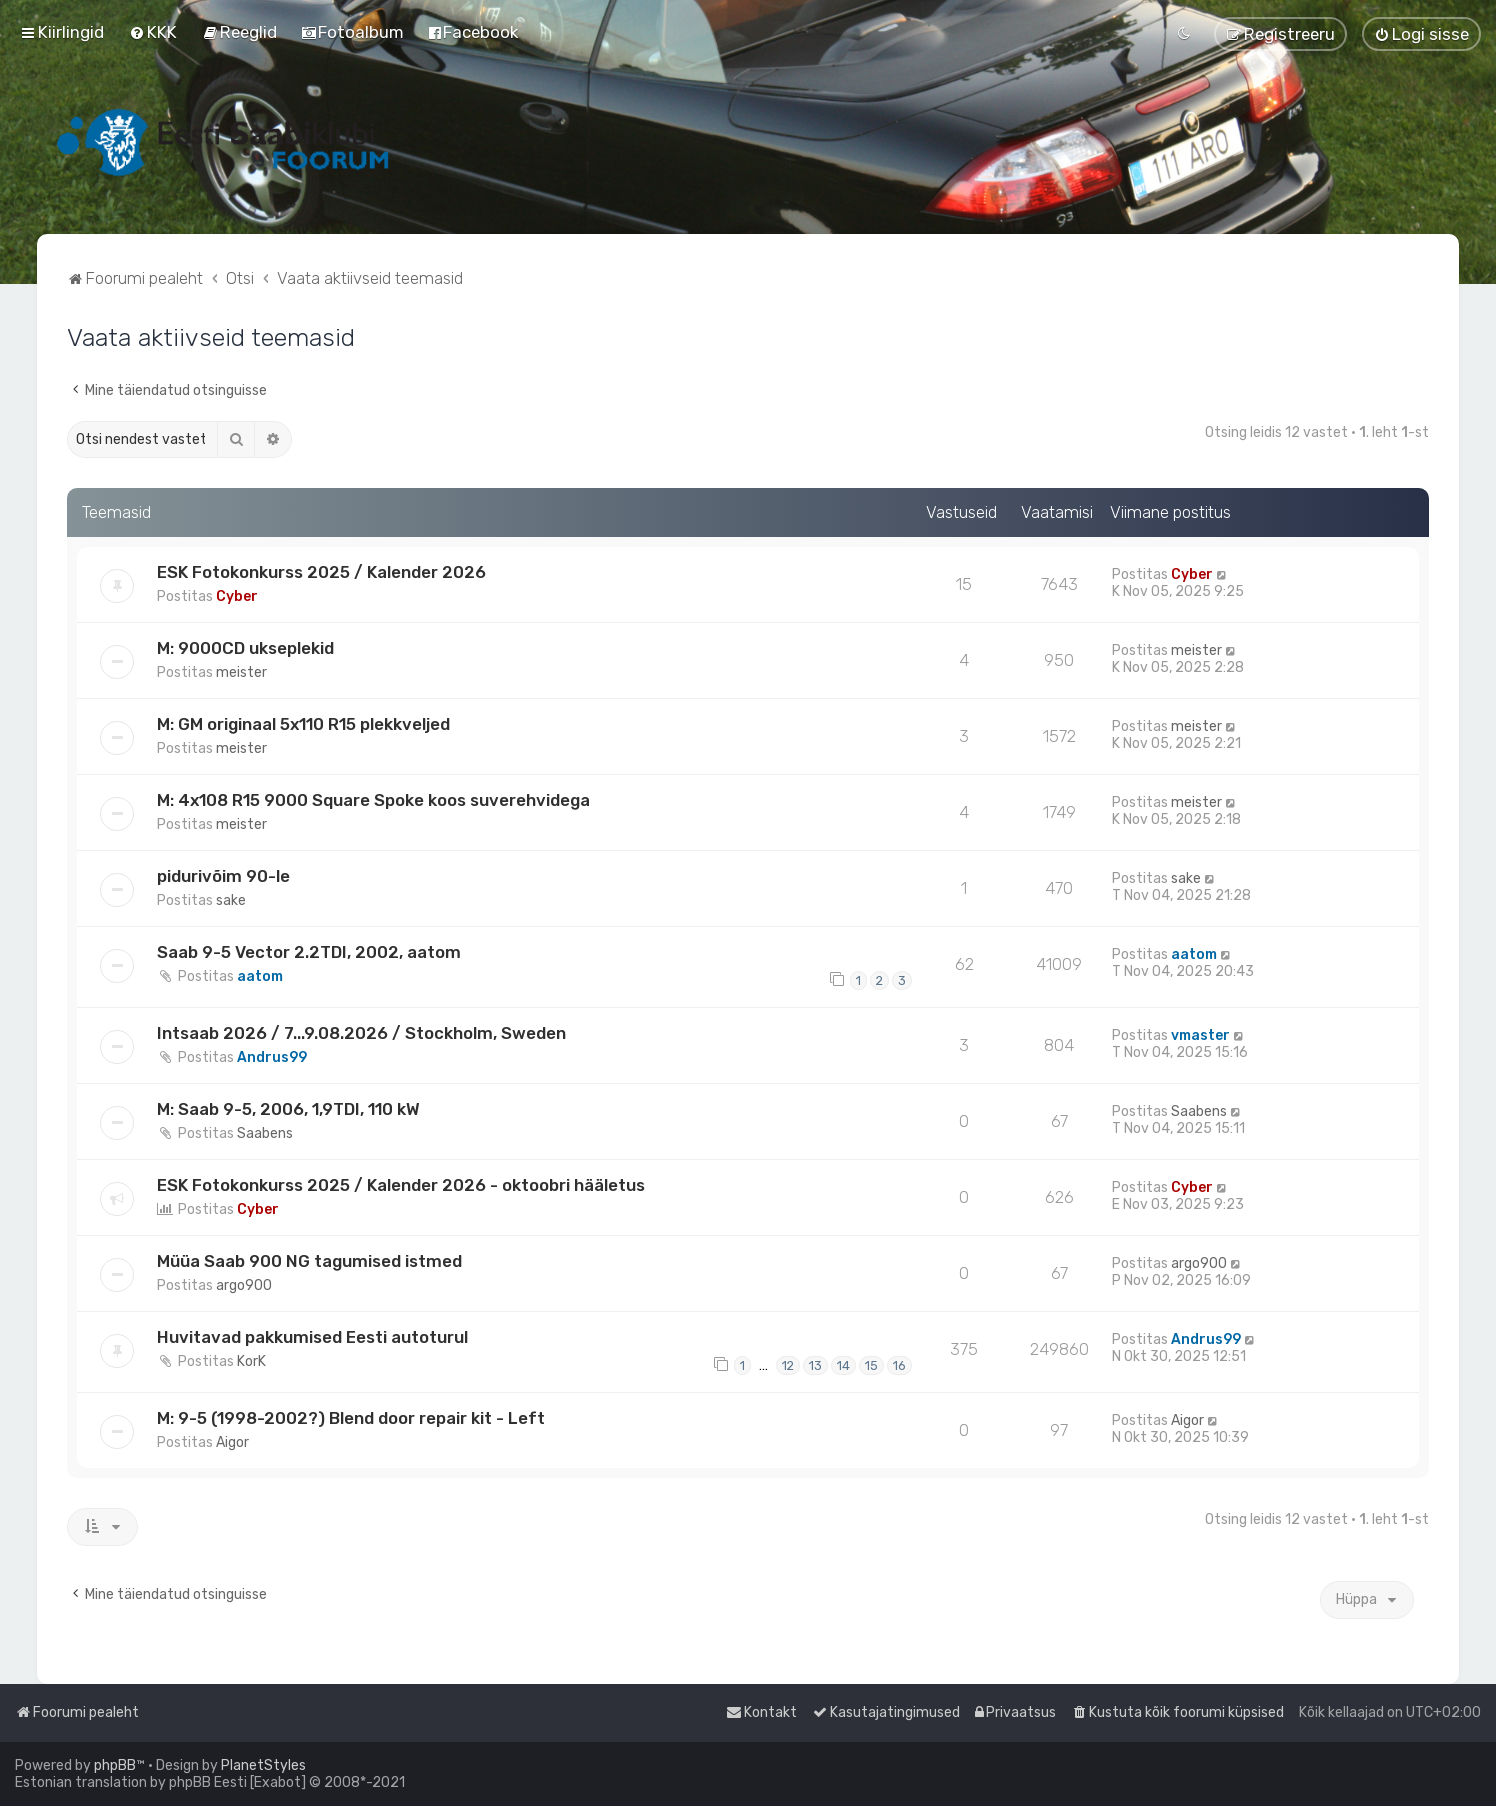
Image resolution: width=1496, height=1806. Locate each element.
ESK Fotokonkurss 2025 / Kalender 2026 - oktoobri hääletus (401, 1185)
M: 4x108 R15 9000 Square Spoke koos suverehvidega (373, 800)
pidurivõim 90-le (223, 876)
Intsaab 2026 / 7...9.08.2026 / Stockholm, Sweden (361, 1033)
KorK (251, 1361)
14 (843, 1365)
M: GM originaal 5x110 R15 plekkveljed (303, 724)
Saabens (265, 1133)
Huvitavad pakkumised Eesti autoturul (312, 1337)
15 (871, 1365)
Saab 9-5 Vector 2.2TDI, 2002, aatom (309, 952)
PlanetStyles (263, 1765)
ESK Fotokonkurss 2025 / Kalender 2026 (321, 572)
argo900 (244, 1285)
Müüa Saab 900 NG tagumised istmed (309, 1261)
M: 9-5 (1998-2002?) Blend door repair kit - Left (351, 1418)
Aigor (232, 1442)
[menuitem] (153, 32)
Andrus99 (272, 1057)
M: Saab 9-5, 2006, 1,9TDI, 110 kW (288, 1109)
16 (899, 1365)
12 (788, 1365)
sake (231, 900)
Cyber (237, 596)
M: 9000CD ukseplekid (245, 648)
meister (241, 672)
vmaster (1200, 1035)
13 (815, 1365)
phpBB (115, 1765)
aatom (260, 976)
